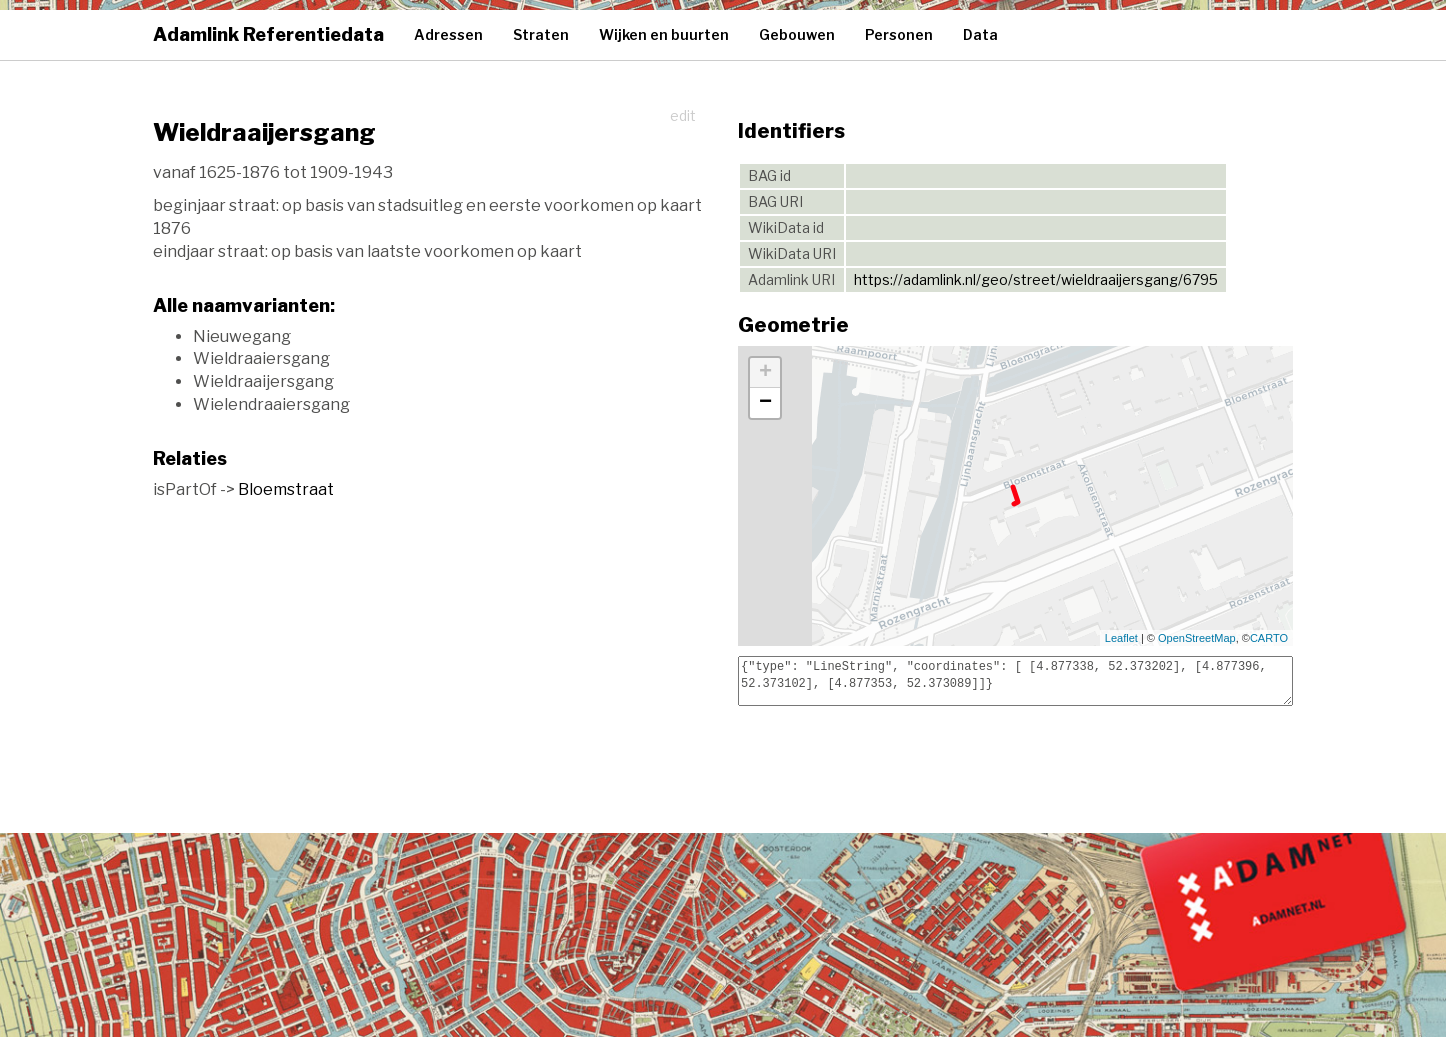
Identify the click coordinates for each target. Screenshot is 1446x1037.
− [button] (765, 403)
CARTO (1269, 638)
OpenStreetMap (1197, 638)
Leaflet (1121, 638)
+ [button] (765, 373)
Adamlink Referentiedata (268, 34)
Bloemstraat (286, 489)
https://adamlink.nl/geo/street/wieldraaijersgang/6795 (1036, 279)
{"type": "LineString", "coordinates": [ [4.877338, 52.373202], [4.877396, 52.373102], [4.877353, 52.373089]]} (1015, 681)
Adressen (448, 34)
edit (683, 115)
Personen (899, 34)
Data (980, 34)
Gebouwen (797, 34)
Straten (541, 34)
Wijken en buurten (664, 34)
